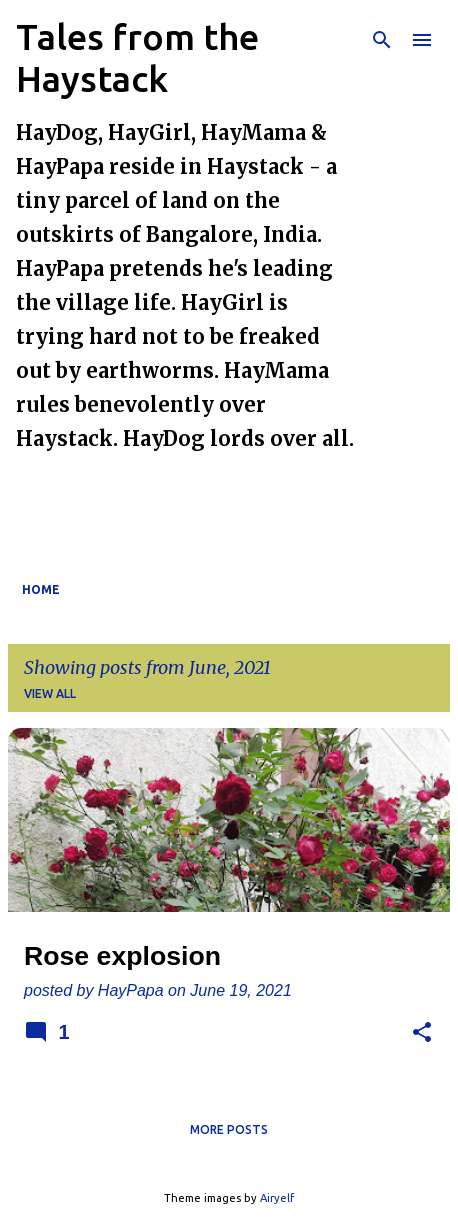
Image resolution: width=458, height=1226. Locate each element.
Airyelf (277, 1198)
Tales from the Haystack (137, 57)
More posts (229, 1129)
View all (50, 693)
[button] (422, 1033)
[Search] (382, 40)
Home (41, 589)
